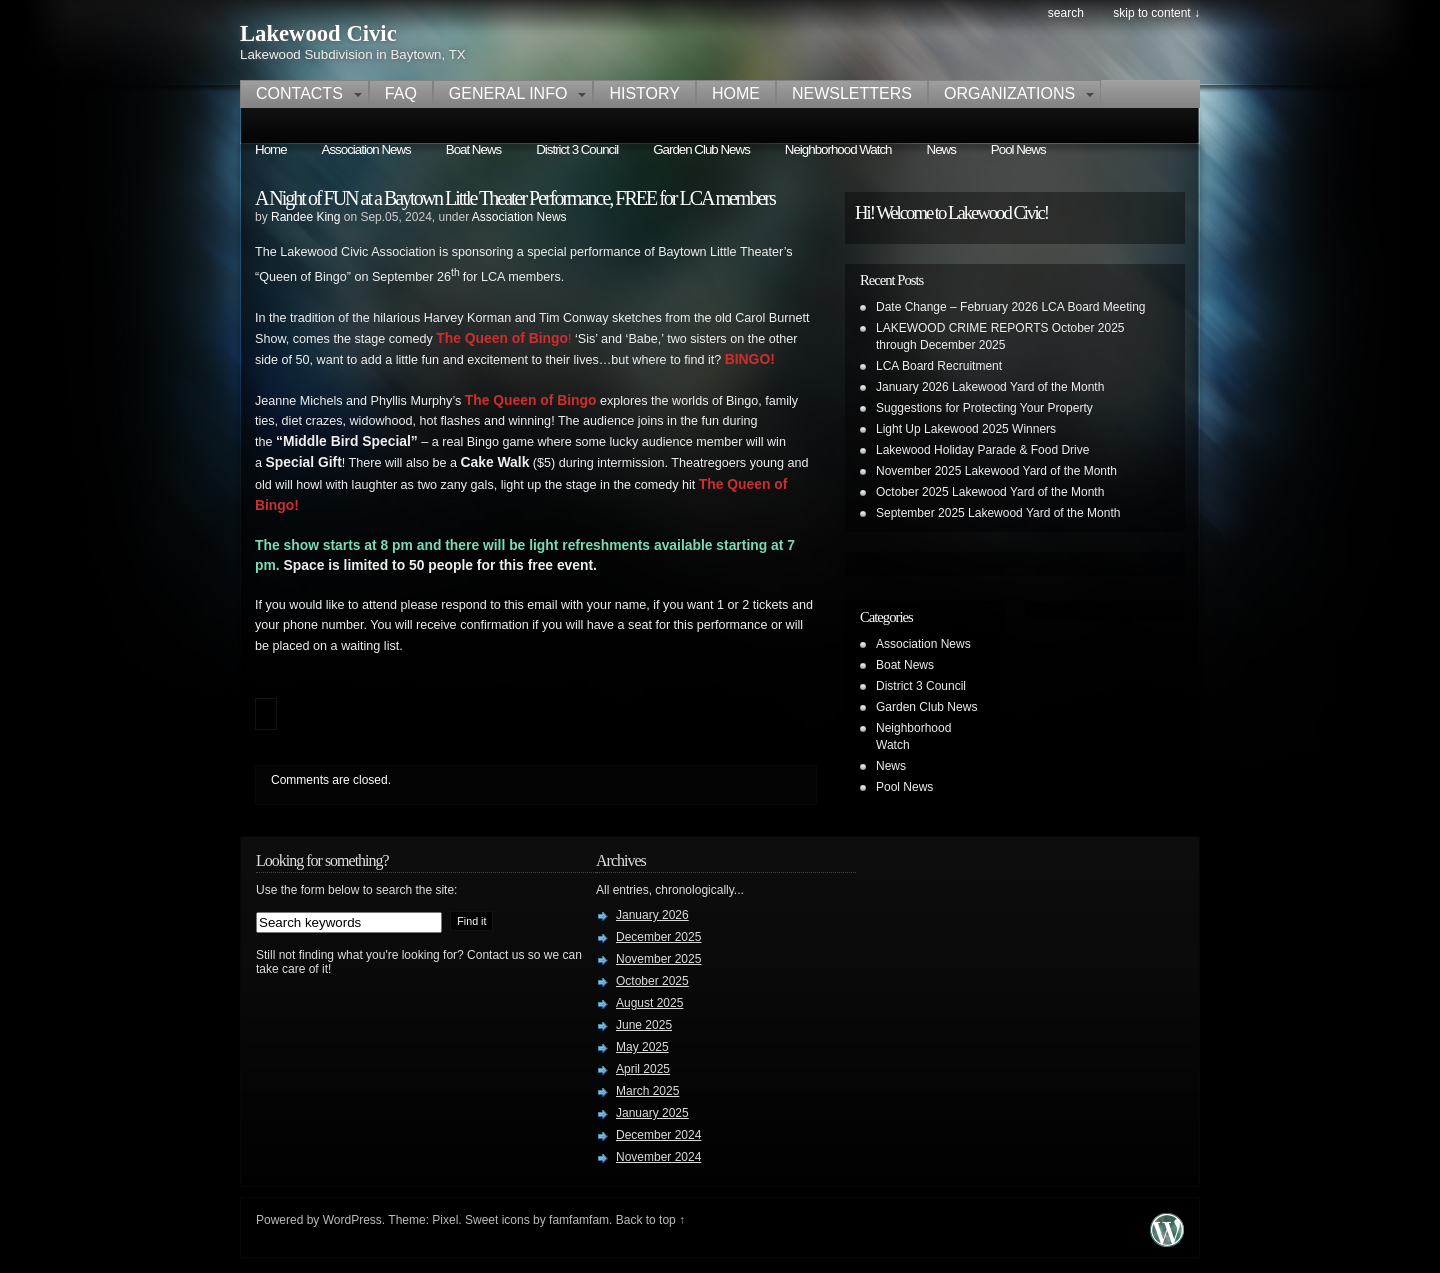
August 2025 (649, 1003)
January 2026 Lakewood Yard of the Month (990, 387)
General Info (508, 93)
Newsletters (852, 93)
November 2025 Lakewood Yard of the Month (996, 471)
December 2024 (658, 1135)
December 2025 (658, 937)
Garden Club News (701, 149)
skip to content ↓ (1156, 13)
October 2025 (652, 981)
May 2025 (642, 1047)
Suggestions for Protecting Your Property (984, 408)
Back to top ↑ (650, 1220)
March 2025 (647, 1091)
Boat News (473, 149)
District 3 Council (577, 149)
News (941, 149)
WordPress (352, 1220)
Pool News (1018, 149)
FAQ (401, 93)
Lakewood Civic (318, 33)
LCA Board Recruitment (939, 366)
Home (736, 93)
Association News (366, 149)
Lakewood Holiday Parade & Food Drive (982, 450)
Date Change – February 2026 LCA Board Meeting (1011, 307)
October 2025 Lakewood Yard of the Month (990, 492)
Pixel (445, 1220)
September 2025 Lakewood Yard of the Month (998, 513)
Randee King (305, 217)
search (1066, 13)
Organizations (1009, 93)
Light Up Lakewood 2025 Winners (966, 429)
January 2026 (652, 915)
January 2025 (652, 1113)
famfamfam (579, 1220)
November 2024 (658, 1157)
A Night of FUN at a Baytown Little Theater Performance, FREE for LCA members (515, 198)
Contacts (299, 93)
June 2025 (644, 1025)
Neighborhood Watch (838, 149)
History (644, 93)
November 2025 (658, 959)
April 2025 (643, 1069)
